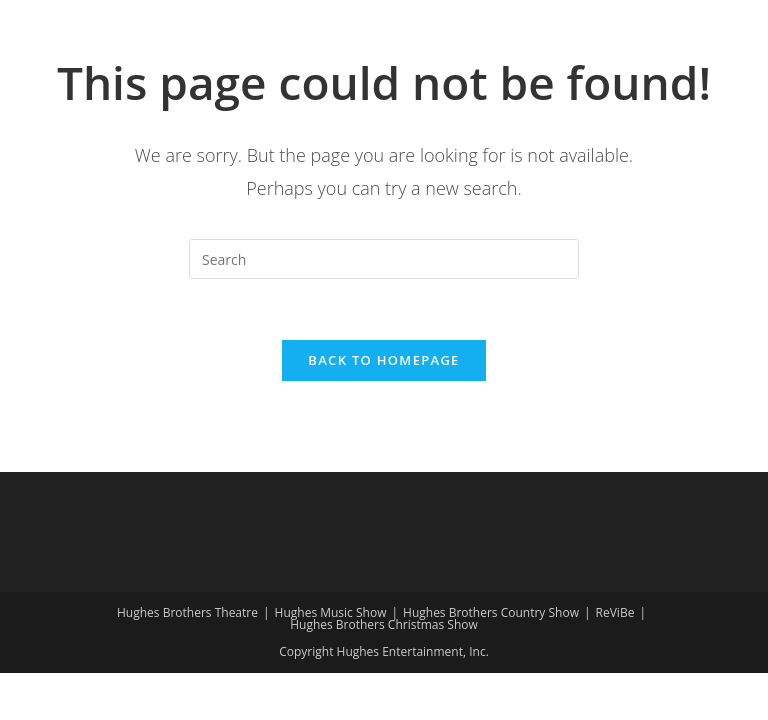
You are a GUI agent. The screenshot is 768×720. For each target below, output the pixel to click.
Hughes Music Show (331, 612)
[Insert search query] (384, 259)
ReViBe (615, 612)
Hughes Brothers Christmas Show (384, 624)
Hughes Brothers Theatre (187, 612)
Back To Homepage (383, 360)
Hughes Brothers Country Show (491, 612)
